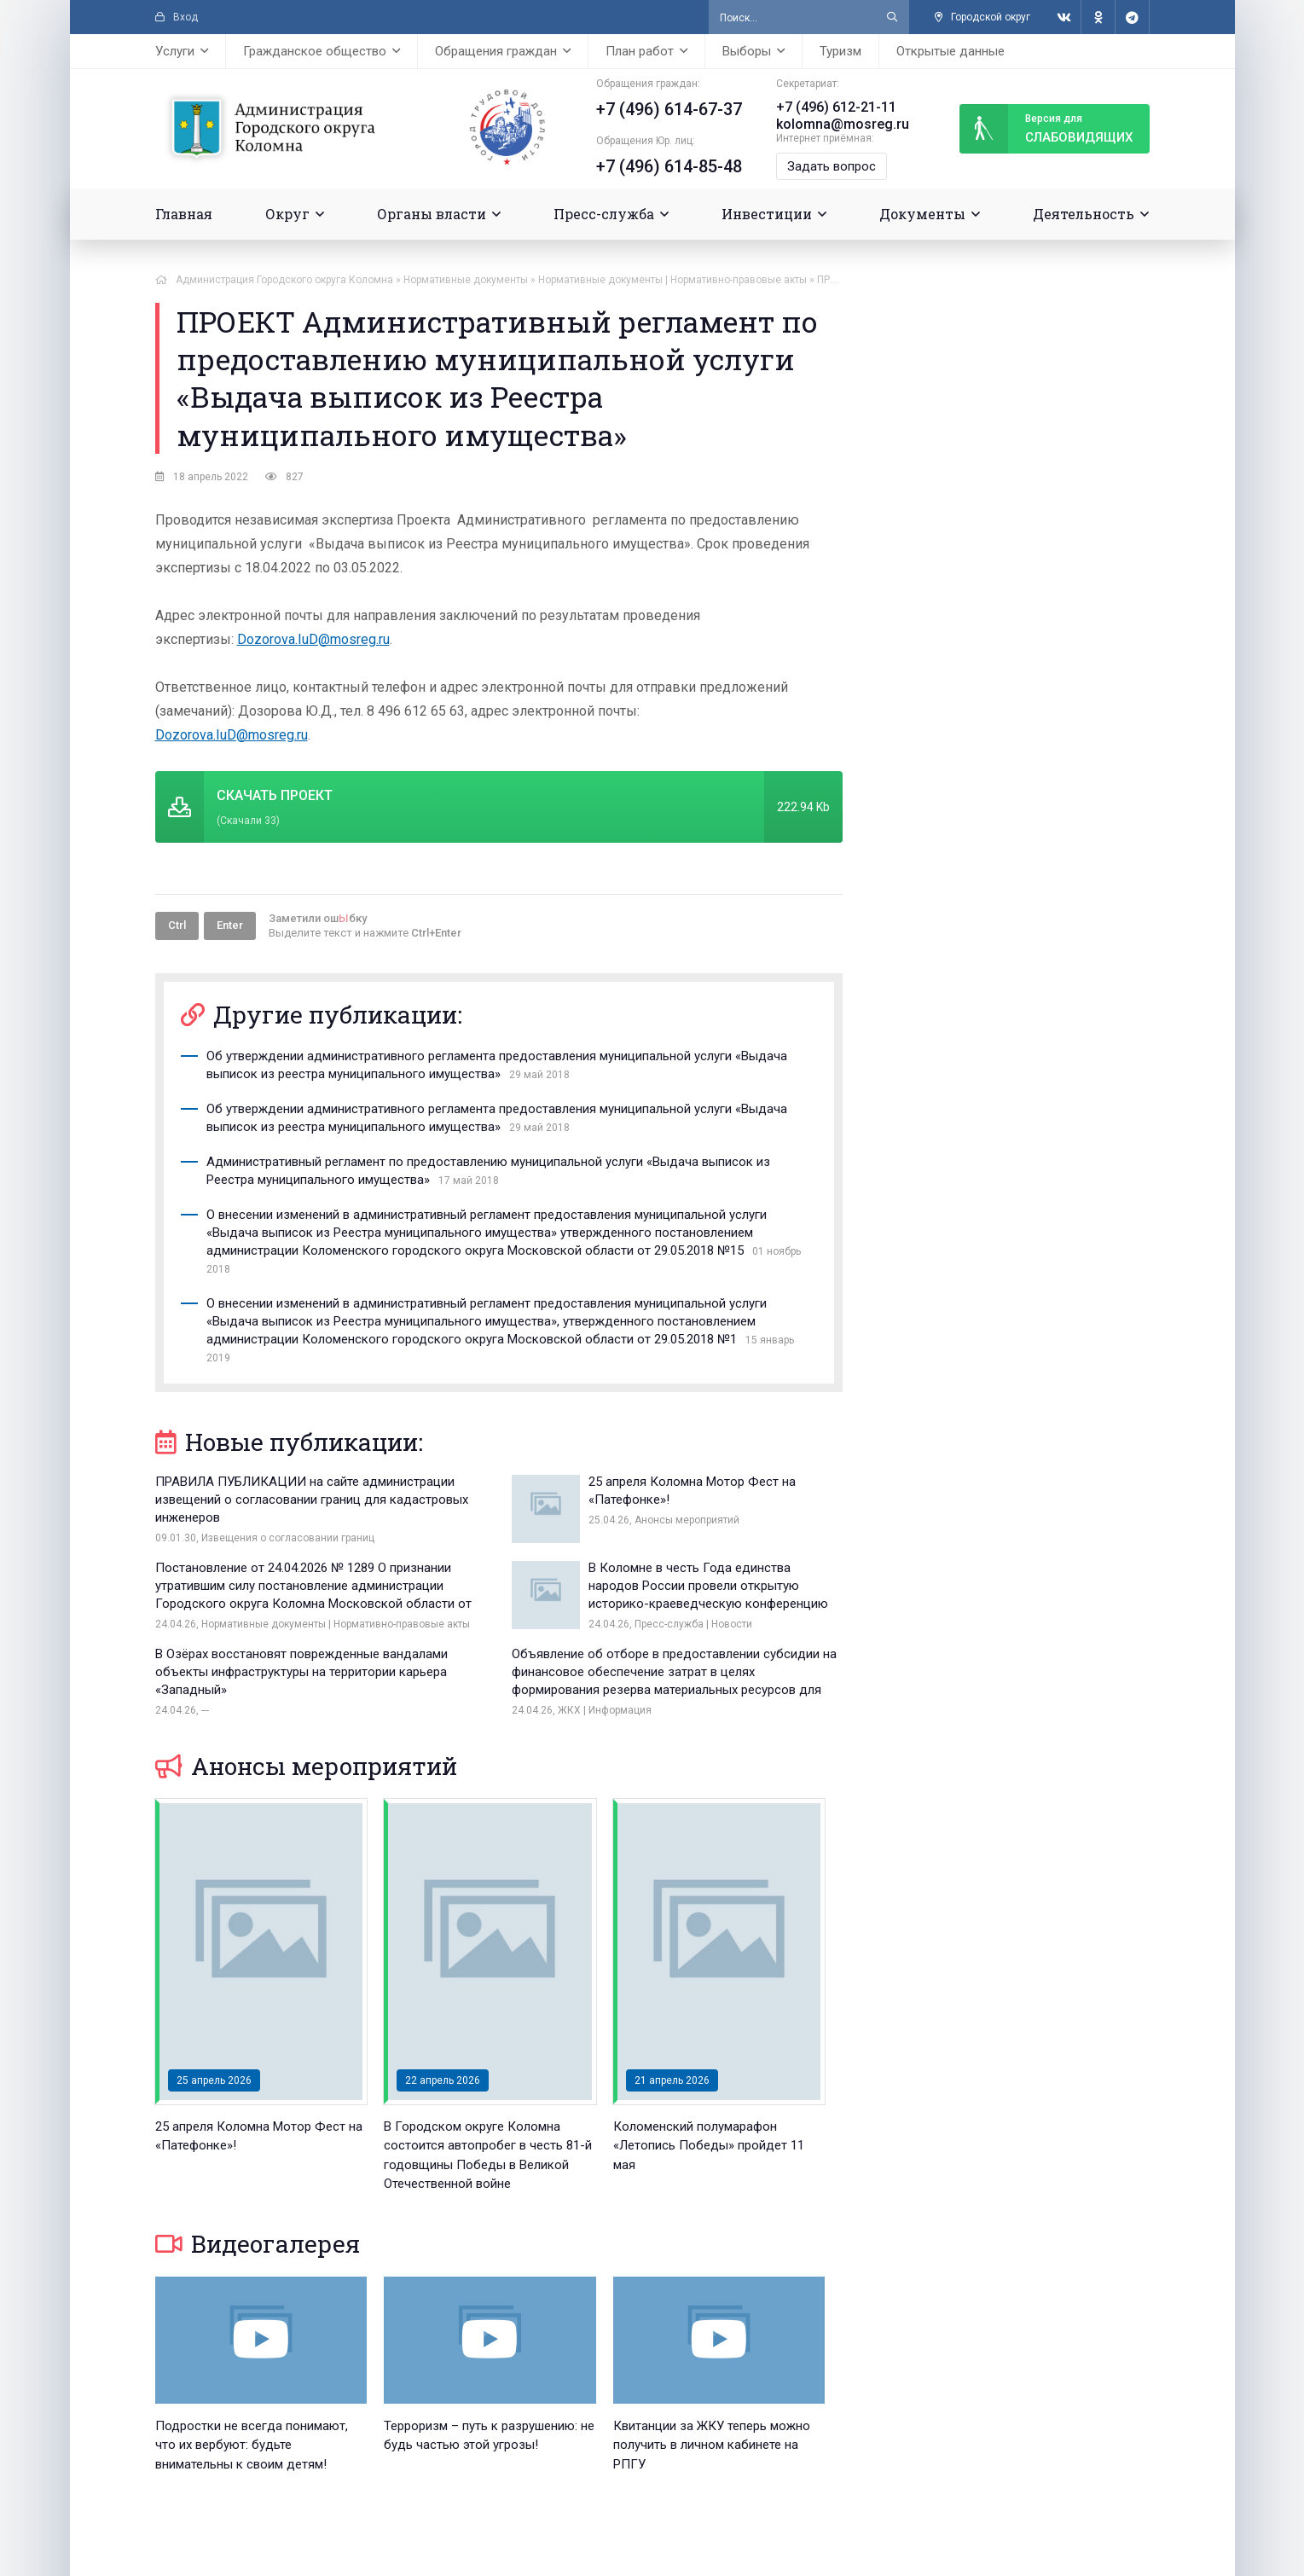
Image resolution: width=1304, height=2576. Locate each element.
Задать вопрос (831, 166)
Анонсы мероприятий (306, 1766)
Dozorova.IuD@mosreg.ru (313, 639)
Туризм (840, 51)
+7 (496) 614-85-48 (669, 166)
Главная (183, 214)
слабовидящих (1045, 129)
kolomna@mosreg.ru (842, 124)
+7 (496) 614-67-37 (669, 109)
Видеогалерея (257, 2244)
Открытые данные (950, 51)
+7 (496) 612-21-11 (836, 107)
